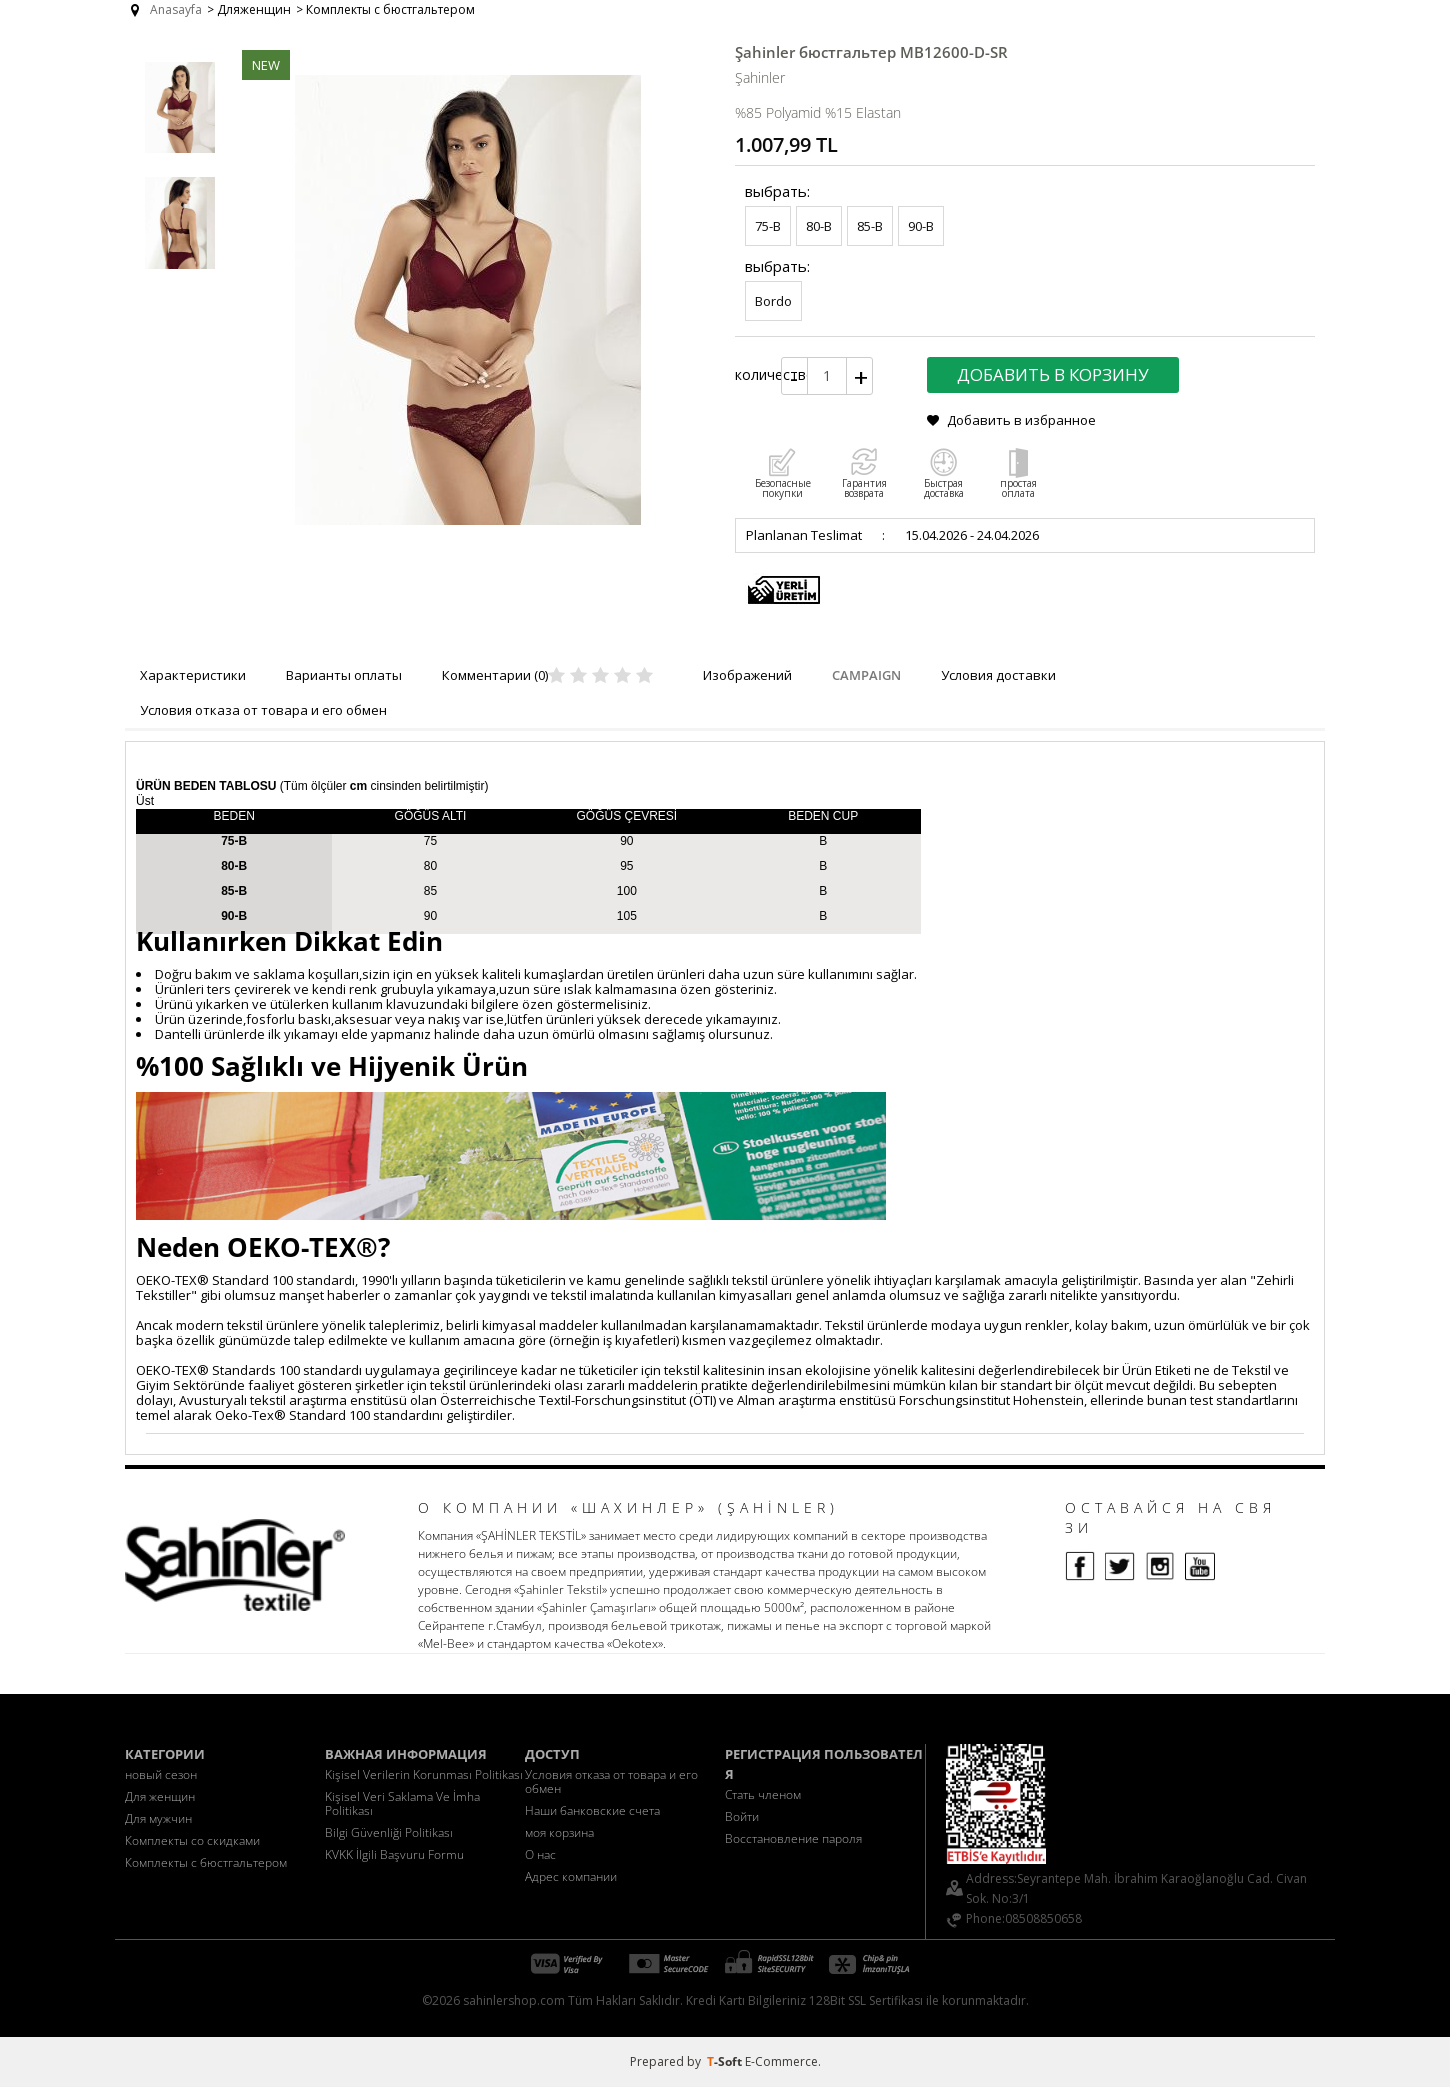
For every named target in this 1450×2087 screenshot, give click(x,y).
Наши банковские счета (592, 1810)
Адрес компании (571, 1876)
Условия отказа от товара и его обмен (611, 1781)
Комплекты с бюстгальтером (206, 1862)
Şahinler (760, 77)
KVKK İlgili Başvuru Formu (394, 1854)
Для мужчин (158, 1818)
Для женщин (160, 1796)
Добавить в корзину (1053, 374)
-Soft (726, 2061)
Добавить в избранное (1021, 420)
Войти (742, 1816)
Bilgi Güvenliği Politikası (389, 1832)
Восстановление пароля (793, 1838)
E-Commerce (781, 2061)
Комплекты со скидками (192, 1840)
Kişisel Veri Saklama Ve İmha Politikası (402, 1803)
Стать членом (763, 1794)
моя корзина (559, 1832)
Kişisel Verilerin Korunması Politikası (424, 1774)
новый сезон (161, 1774)
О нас (540, 1854)
